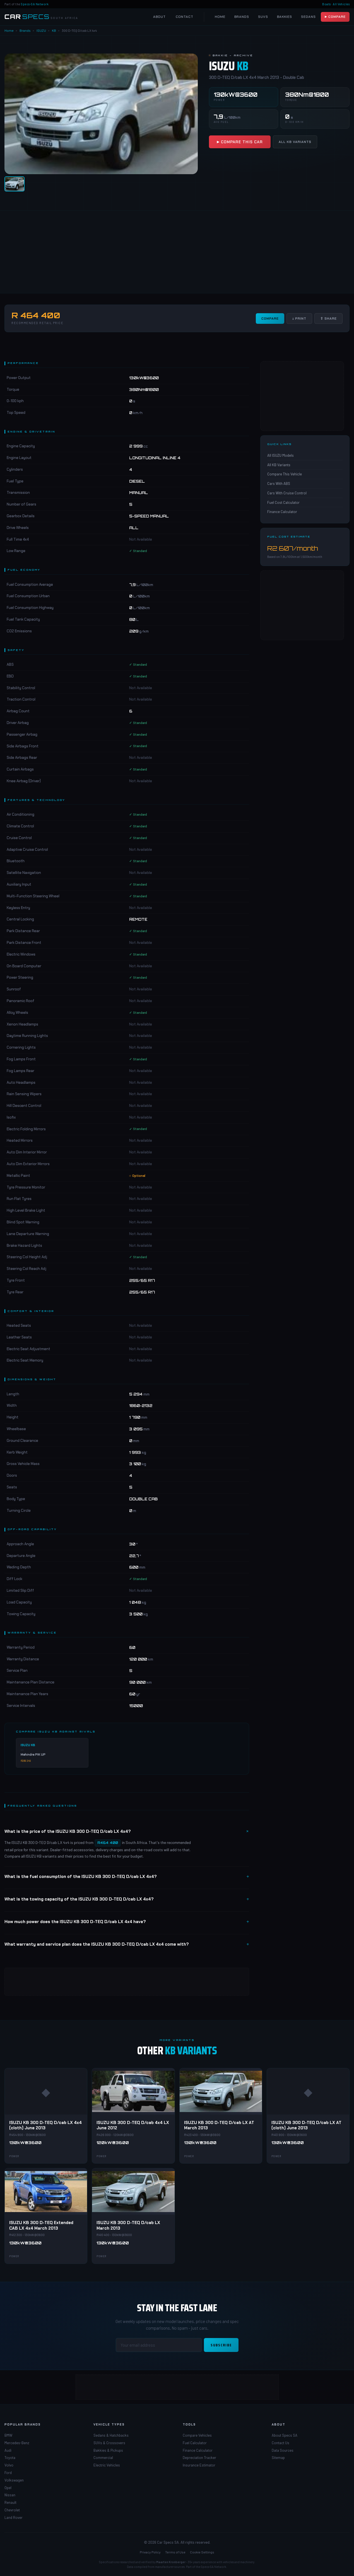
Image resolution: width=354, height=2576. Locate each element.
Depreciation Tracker (199, 2457)
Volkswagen (14, 2480)
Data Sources (282, 2450)
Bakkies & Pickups (108, 2450)
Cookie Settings (202, 2552)
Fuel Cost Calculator (283, 502)
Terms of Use (175, 2552)
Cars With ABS (278, 483)
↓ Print (299, 318)
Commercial (103, 2457)
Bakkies (284, 16)
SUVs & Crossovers (109, 2443)
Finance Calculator (282, 511)
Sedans (308, 16)
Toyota (9, 2457)
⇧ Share (328, 318)
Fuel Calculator (195, 2443)
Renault (10, 2502)
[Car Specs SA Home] (41, 17)
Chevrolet (12, 2510)
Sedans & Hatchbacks (111, 2435)
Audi (7, 2450)
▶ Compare (335, 16)
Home (220, 16)
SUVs (263, 16)
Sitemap (278, 2457)
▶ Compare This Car (240, 141)
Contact (184, 16)
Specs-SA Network (35, 4)
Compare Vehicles (197, 2435)
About (159, 16)
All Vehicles (341, 4)
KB (54, 30)
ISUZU (41, 30)
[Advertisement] (167, 252)
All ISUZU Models (280, 455)
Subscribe (221, 2345)
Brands (241, 16)
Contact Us (280, 2443)
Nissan (9, 2495)
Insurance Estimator (199, 2465)
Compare (270, 318)
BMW (8, 2435)
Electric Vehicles (106, 2465)
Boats (326, 4)
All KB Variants (295, 142)
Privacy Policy (150, 2552)
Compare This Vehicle (284, 474)
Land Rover (13, 2517)
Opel (7, 2487)
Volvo (8, 2465)
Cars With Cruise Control (287, 493)
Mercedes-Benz (16, 2443)
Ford (8, 2472)
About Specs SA (284, 2435)
